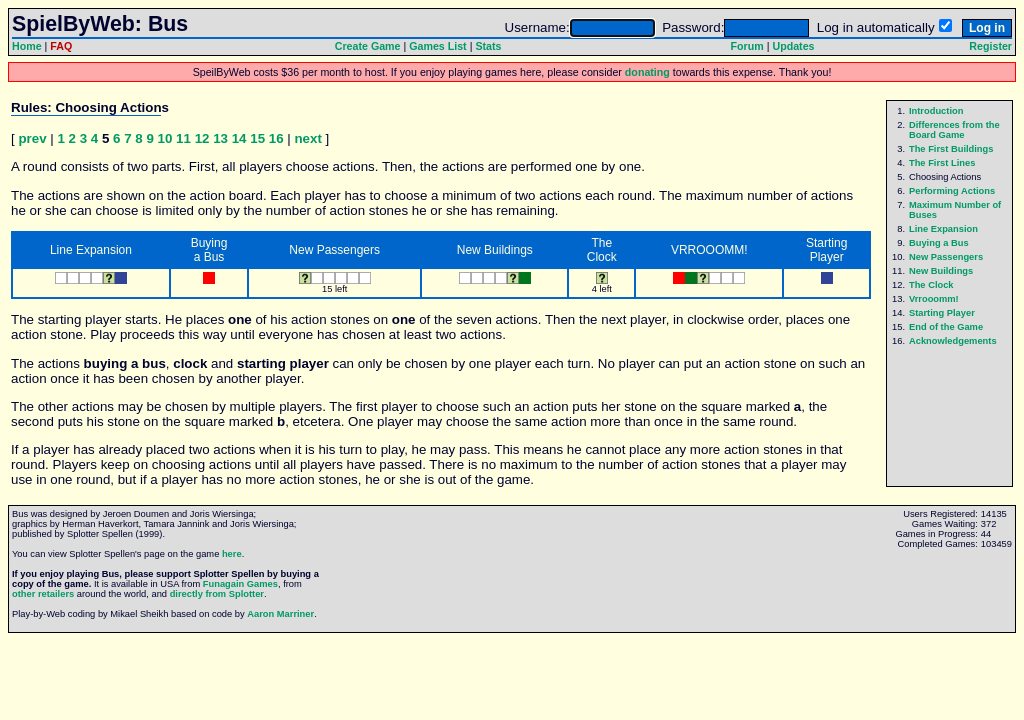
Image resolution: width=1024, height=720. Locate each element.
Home (27, 46)
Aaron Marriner (280, 614)
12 (202, 138)
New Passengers (946, 257)
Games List (437, 46)
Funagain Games (240, 584)
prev (32, 138)
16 (276, 138)
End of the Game (946, 327)
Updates (793, 46)
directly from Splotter (217, 594)
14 (239, 138)
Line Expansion (943, 229)
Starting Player (942, 313)
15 (257, 138)
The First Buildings (951, 149)
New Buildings (941, 271)
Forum (747, 46)
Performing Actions (952, 191)
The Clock (931, 285)
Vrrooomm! (934, 299)
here (232, 554)
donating (647, 72)
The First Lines (942, 163)
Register (990, 46)
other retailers (43, 594)
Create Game (368, 46)
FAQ (61, 46)
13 (220, 138)
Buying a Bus (939, 243)
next (307, 138)
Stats (488, 46)
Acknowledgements (953, 341)
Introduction (936, 111)
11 (183, 138)
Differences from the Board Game (954, 130)
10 (165, 138)
